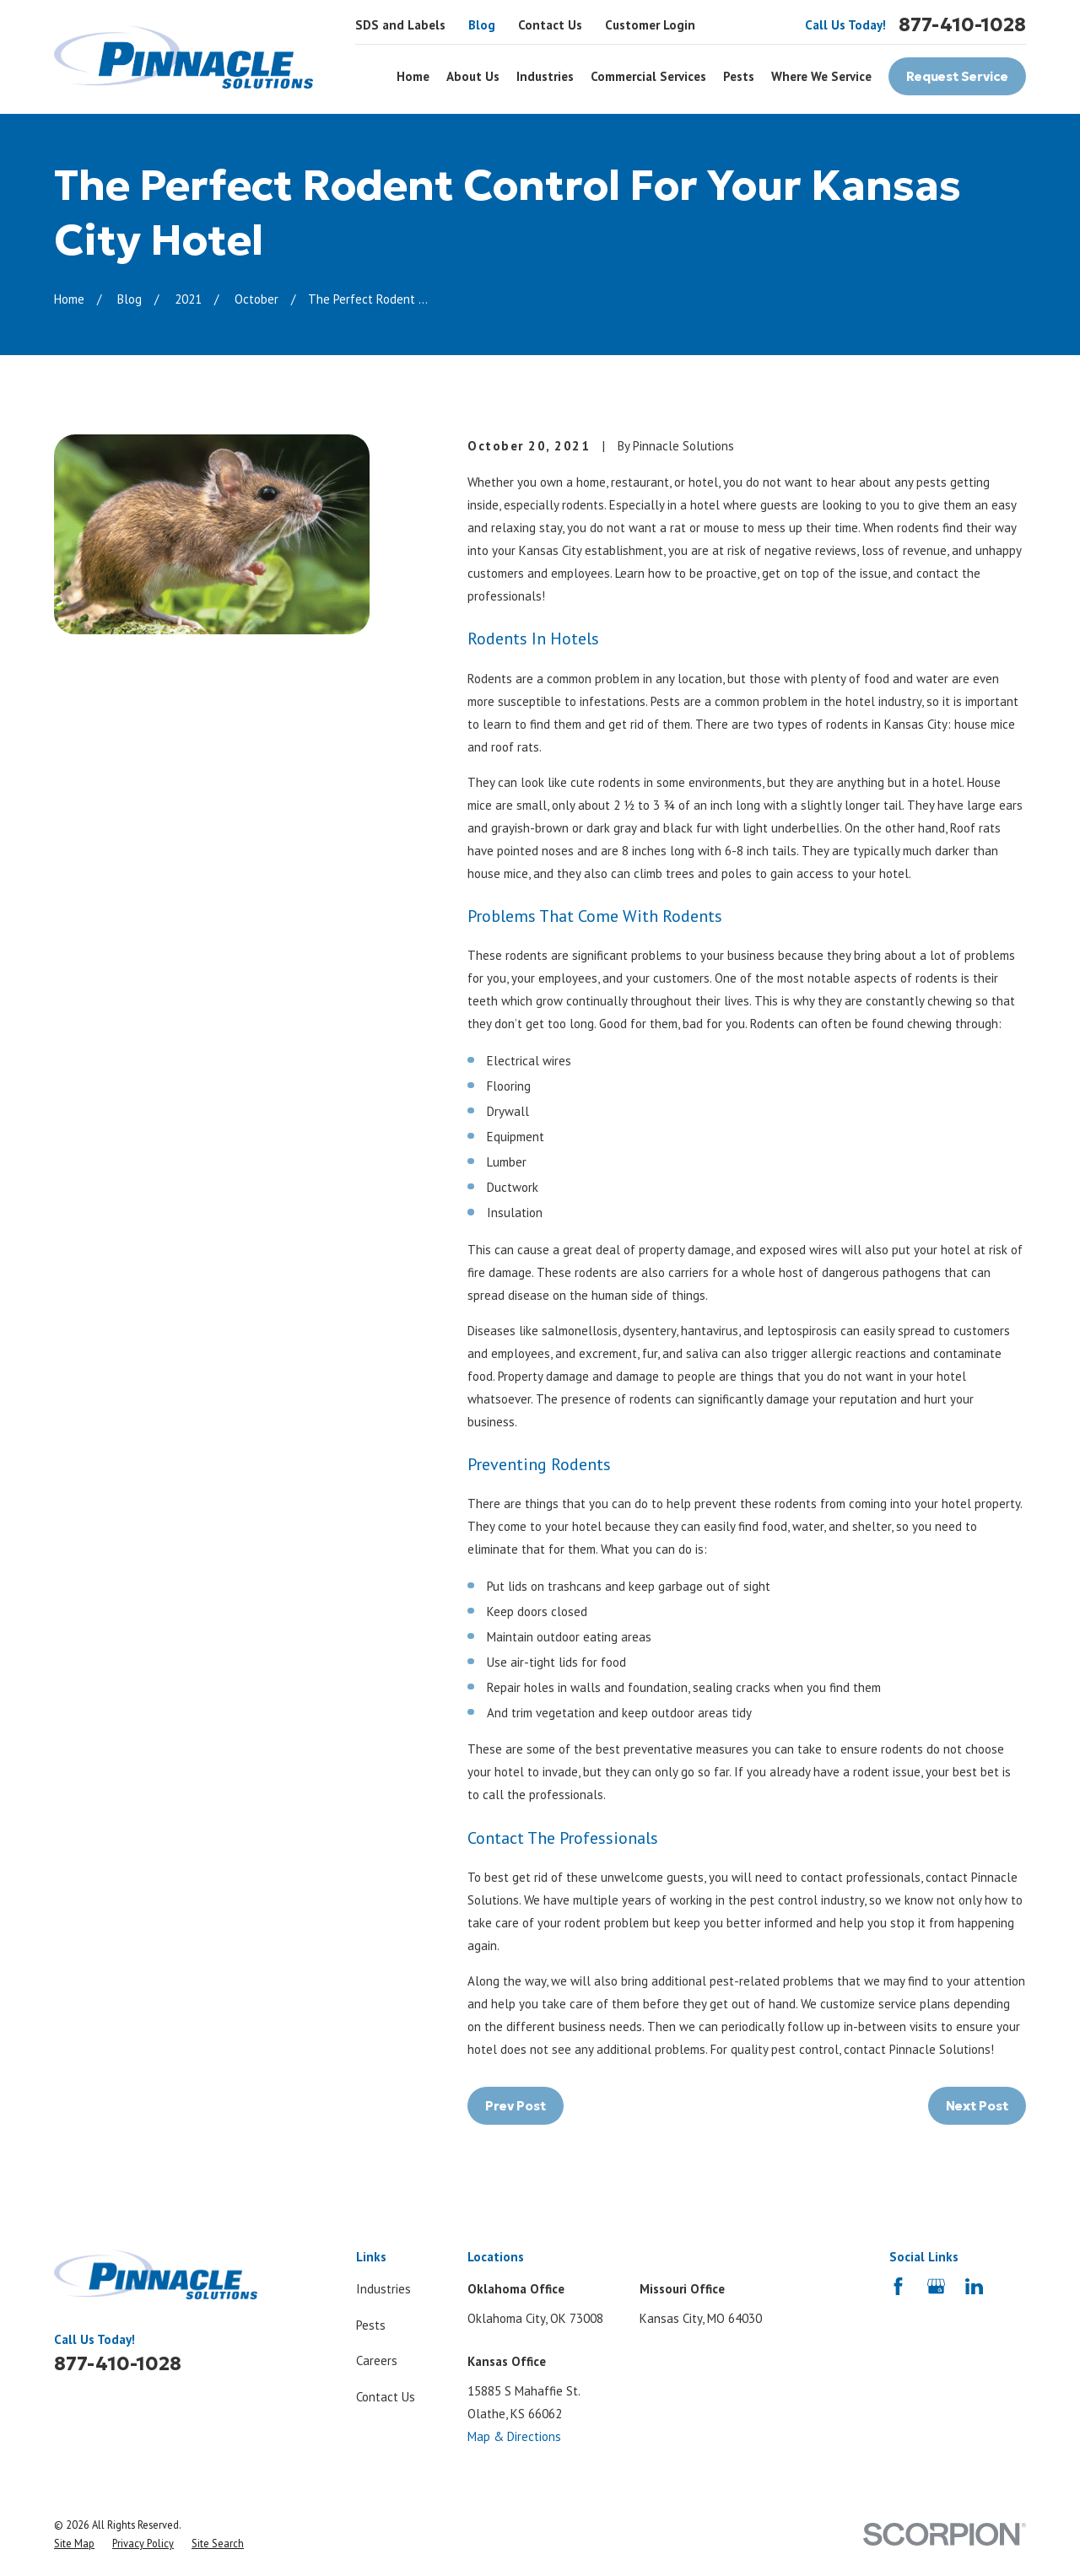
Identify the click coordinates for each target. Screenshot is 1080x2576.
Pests (371, 2325)
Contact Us (550, 25)
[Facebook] (898, 2286)
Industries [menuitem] (545, 76)
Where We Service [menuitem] (821, 76)
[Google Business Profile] (936, 2286)
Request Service (957, 76)
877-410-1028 (962, 25)
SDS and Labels (400, 25)
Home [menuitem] (413, 76)
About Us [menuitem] (473, 76)
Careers (376, 2360)
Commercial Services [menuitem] (648, 76)
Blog (481, 25)
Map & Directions (514, 2436)
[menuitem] (74, 2543)
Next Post (977, 2106)
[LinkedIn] (974, 2286)
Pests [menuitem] (738, 76)
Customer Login (650, 25)
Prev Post (515, 2106)
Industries (383, 2289)
